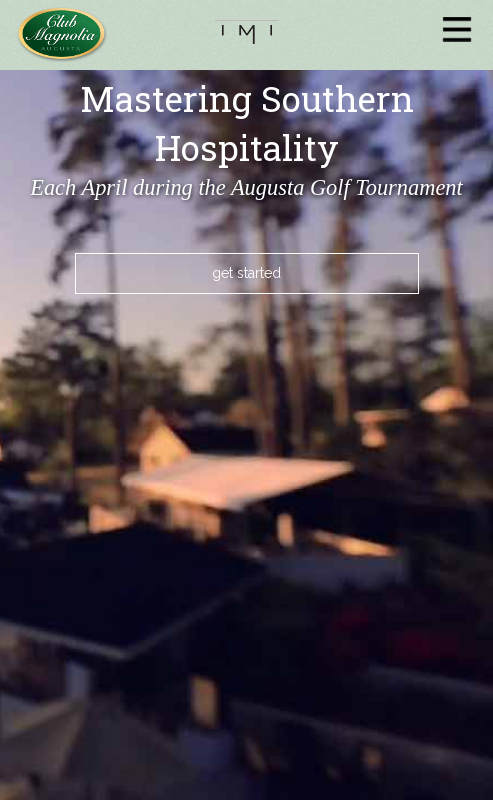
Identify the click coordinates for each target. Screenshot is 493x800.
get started (246, 273)
